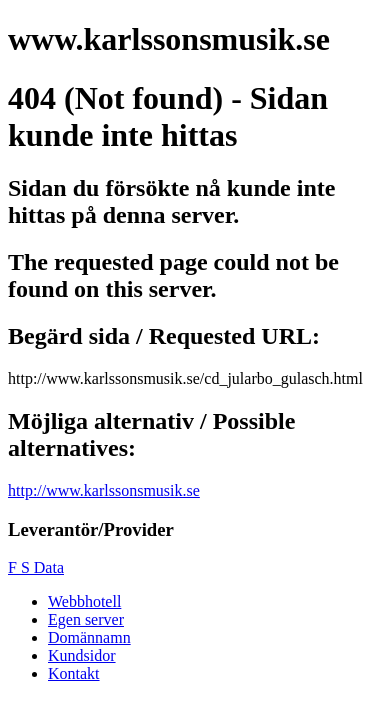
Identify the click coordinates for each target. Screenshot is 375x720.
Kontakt (74, 673)
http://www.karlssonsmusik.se (104, 490)
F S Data (36, 567)
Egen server (86, 619)
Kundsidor (82, 655)
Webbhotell (84, 601)
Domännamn (89, 637)
